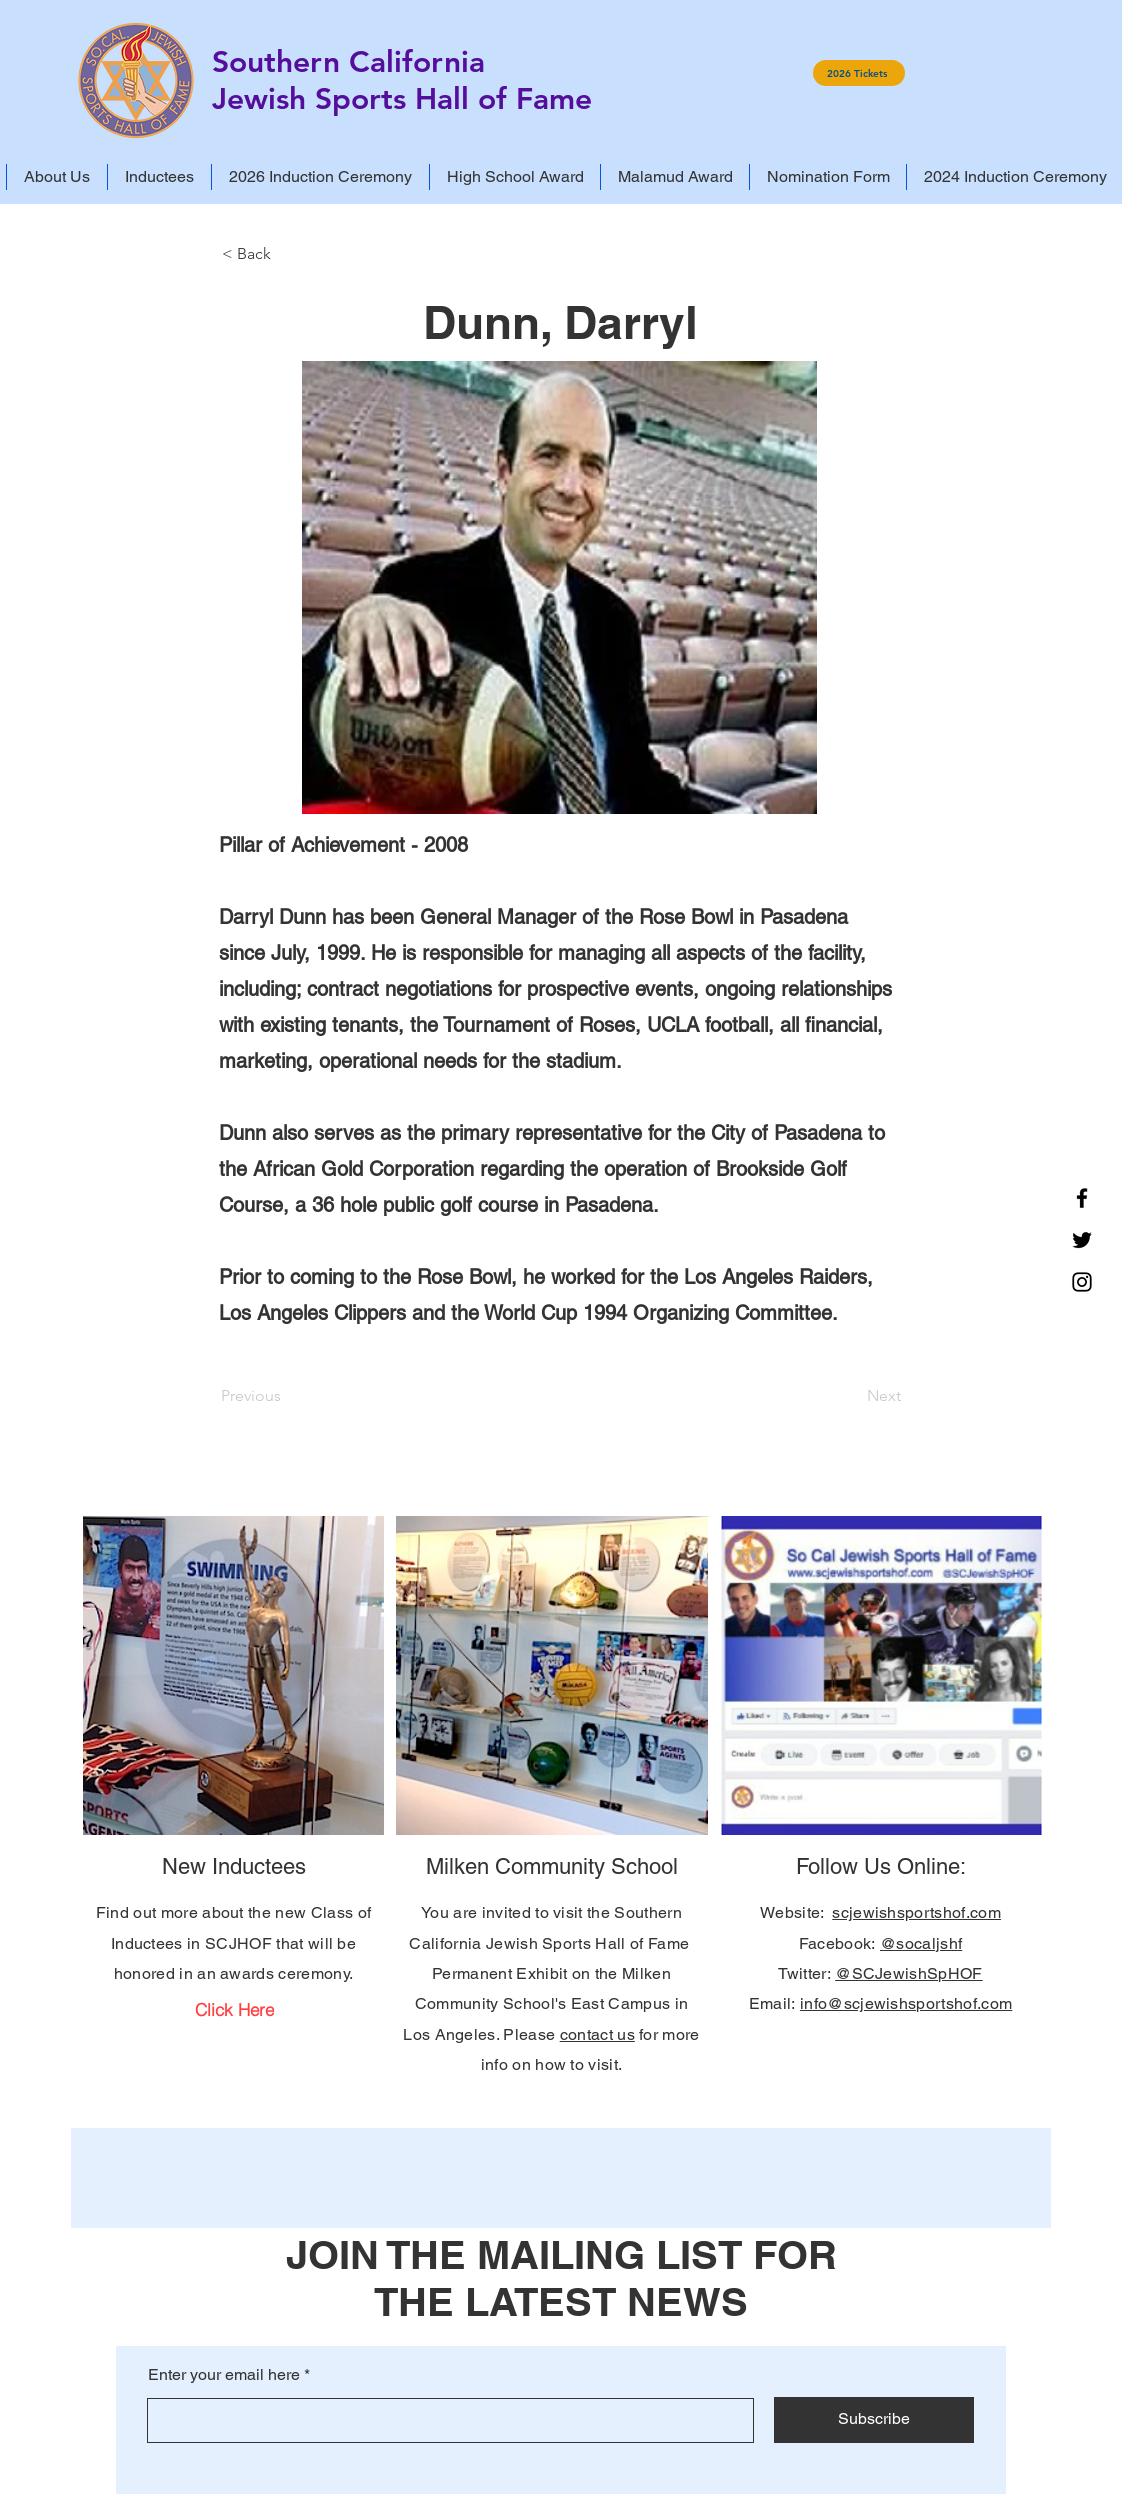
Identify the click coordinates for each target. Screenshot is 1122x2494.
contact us (597, 2034)
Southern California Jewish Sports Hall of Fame (402, 80)
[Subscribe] (874, 2420)
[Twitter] (1082, 1240)
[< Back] (288, 254)
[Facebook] (1082, 1198)
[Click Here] (234, 2009)
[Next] (851, 1396)
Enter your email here (224, 2375)
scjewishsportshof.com (916, 1912)
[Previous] (287, 1396)
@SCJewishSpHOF (908, 1973)
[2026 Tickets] (859, 73)
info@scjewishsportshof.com (906, 2003)
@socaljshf (921, 1943)
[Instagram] (1082, 1282)
